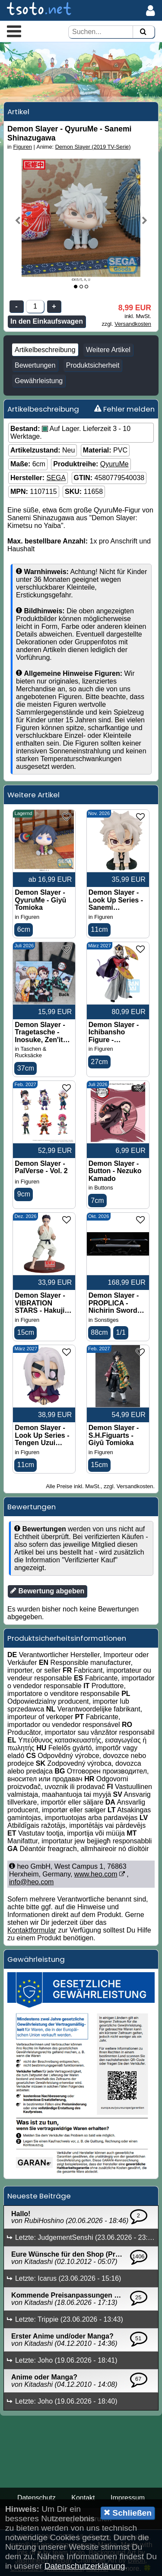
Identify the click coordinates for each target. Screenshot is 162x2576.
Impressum (128, 2497)
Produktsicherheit (93, 365)
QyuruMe (114, 464)
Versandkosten (132, 324)
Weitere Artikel (108, 349)
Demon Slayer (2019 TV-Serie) (93, 147)
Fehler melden (124, 409)
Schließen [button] (128, 2512)
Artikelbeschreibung (45, 349)
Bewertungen (35, 365)
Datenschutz (36, 2497)
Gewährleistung (39, 380)
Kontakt (83, 2497)
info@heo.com (31, 1882)
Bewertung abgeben (47, 1591)
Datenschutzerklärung (84, 2565)
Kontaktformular (31, 1930)
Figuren (22, 147)
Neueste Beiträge (39, 2196)
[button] (14, 31)
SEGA (56, 477)
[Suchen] (143, 32)
